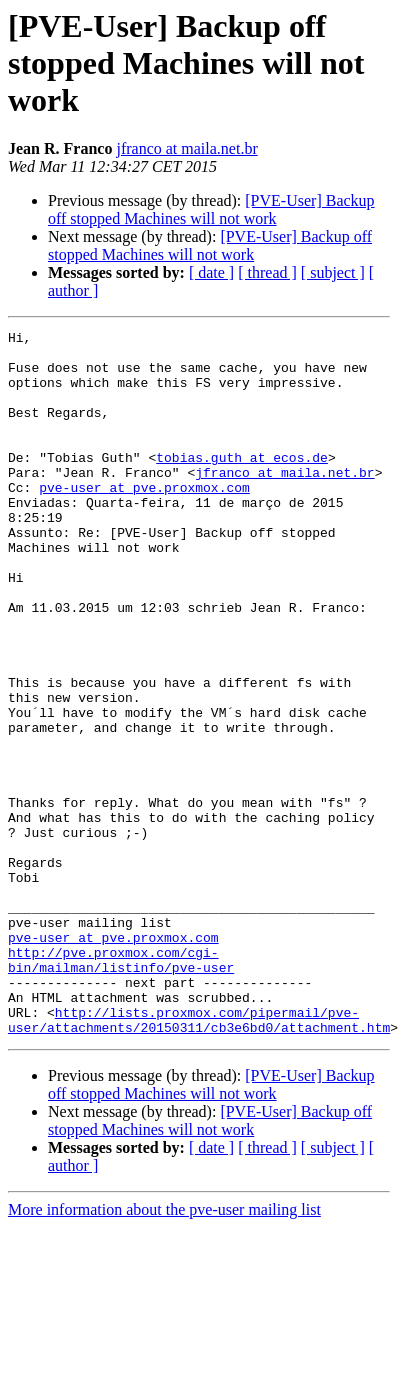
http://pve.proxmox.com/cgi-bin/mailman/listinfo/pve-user (121, 1087)
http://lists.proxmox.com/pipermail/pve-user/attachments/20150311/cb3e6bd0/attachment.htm (199, 1159)
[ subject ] (333, 272)
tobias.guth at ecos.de (242, 484)
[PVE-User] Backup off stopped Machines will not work (211, 209)
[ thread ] (267, 272)
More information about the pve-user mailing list (164, 1350)
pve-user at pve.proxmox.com (144, 520)
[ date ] (211, 272)
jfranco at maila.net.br (186, 148)
